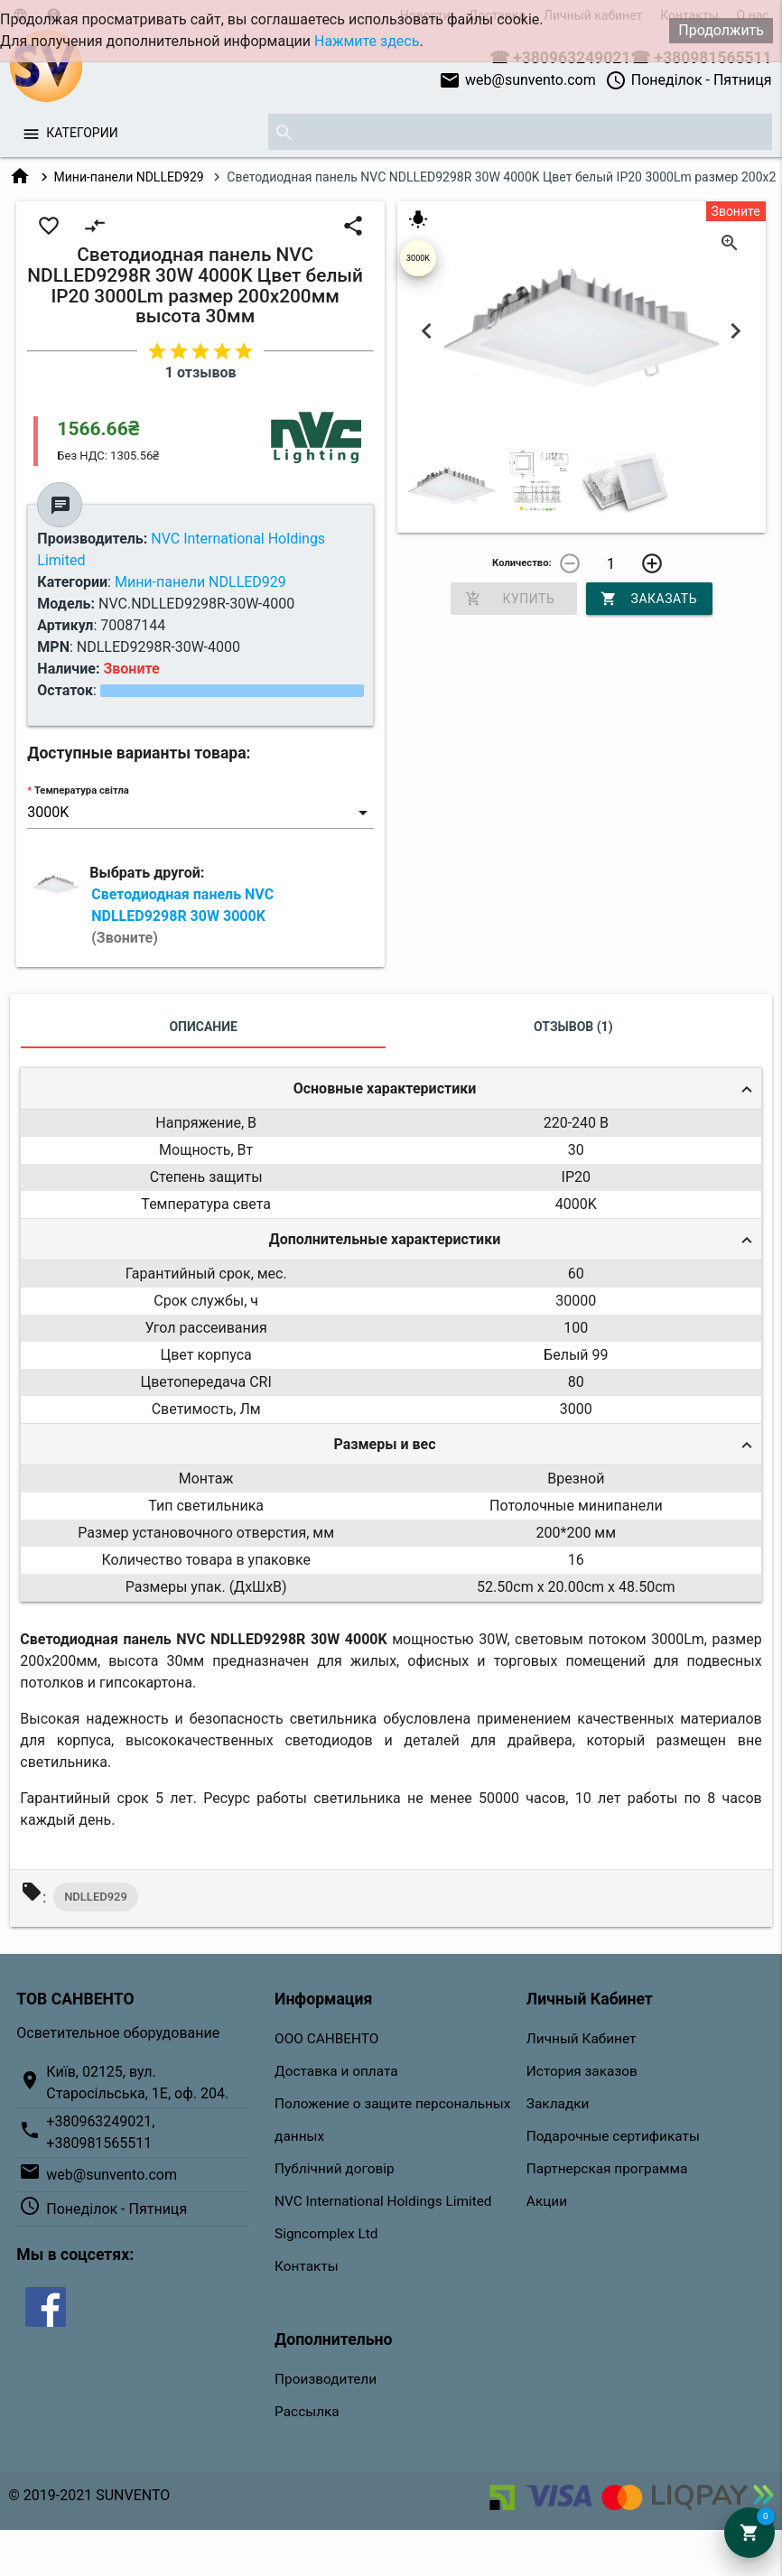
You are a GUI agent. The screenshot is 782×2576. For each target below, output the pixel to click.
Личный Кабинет (581, 2039)
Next (736, 330)
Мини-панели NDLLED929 (129, 177)
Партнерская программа (606, 2169)
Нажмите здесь (366, 41)
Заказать (648, 598)
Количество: (522, 563)
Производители (326, 2379)
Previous (427, 330)
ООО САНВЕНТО (326, 2039)
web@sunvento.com (517, 80)
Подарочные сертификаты (613, 2136)
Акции (546, 2201)
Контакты (307, 2266)
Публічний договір (335, 2169)
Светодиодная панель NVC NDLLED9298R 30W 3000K (182, 916)
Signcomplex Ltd (326, 2234)
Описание (203, 1026)
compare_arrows (95, 225)
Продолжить (721, 30)
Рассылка (307, 2412)
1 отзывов (201, 372)
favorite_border (49, 225)
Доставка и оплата (336, 2071)
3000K (418, 258)
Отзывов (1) (573, 1026)
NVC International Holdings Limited (383, 2201)
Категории (81, 133)
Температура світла (81, 790)
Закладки (558, 2104)
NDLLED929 (95, 1896)
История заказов (582, 2071)
